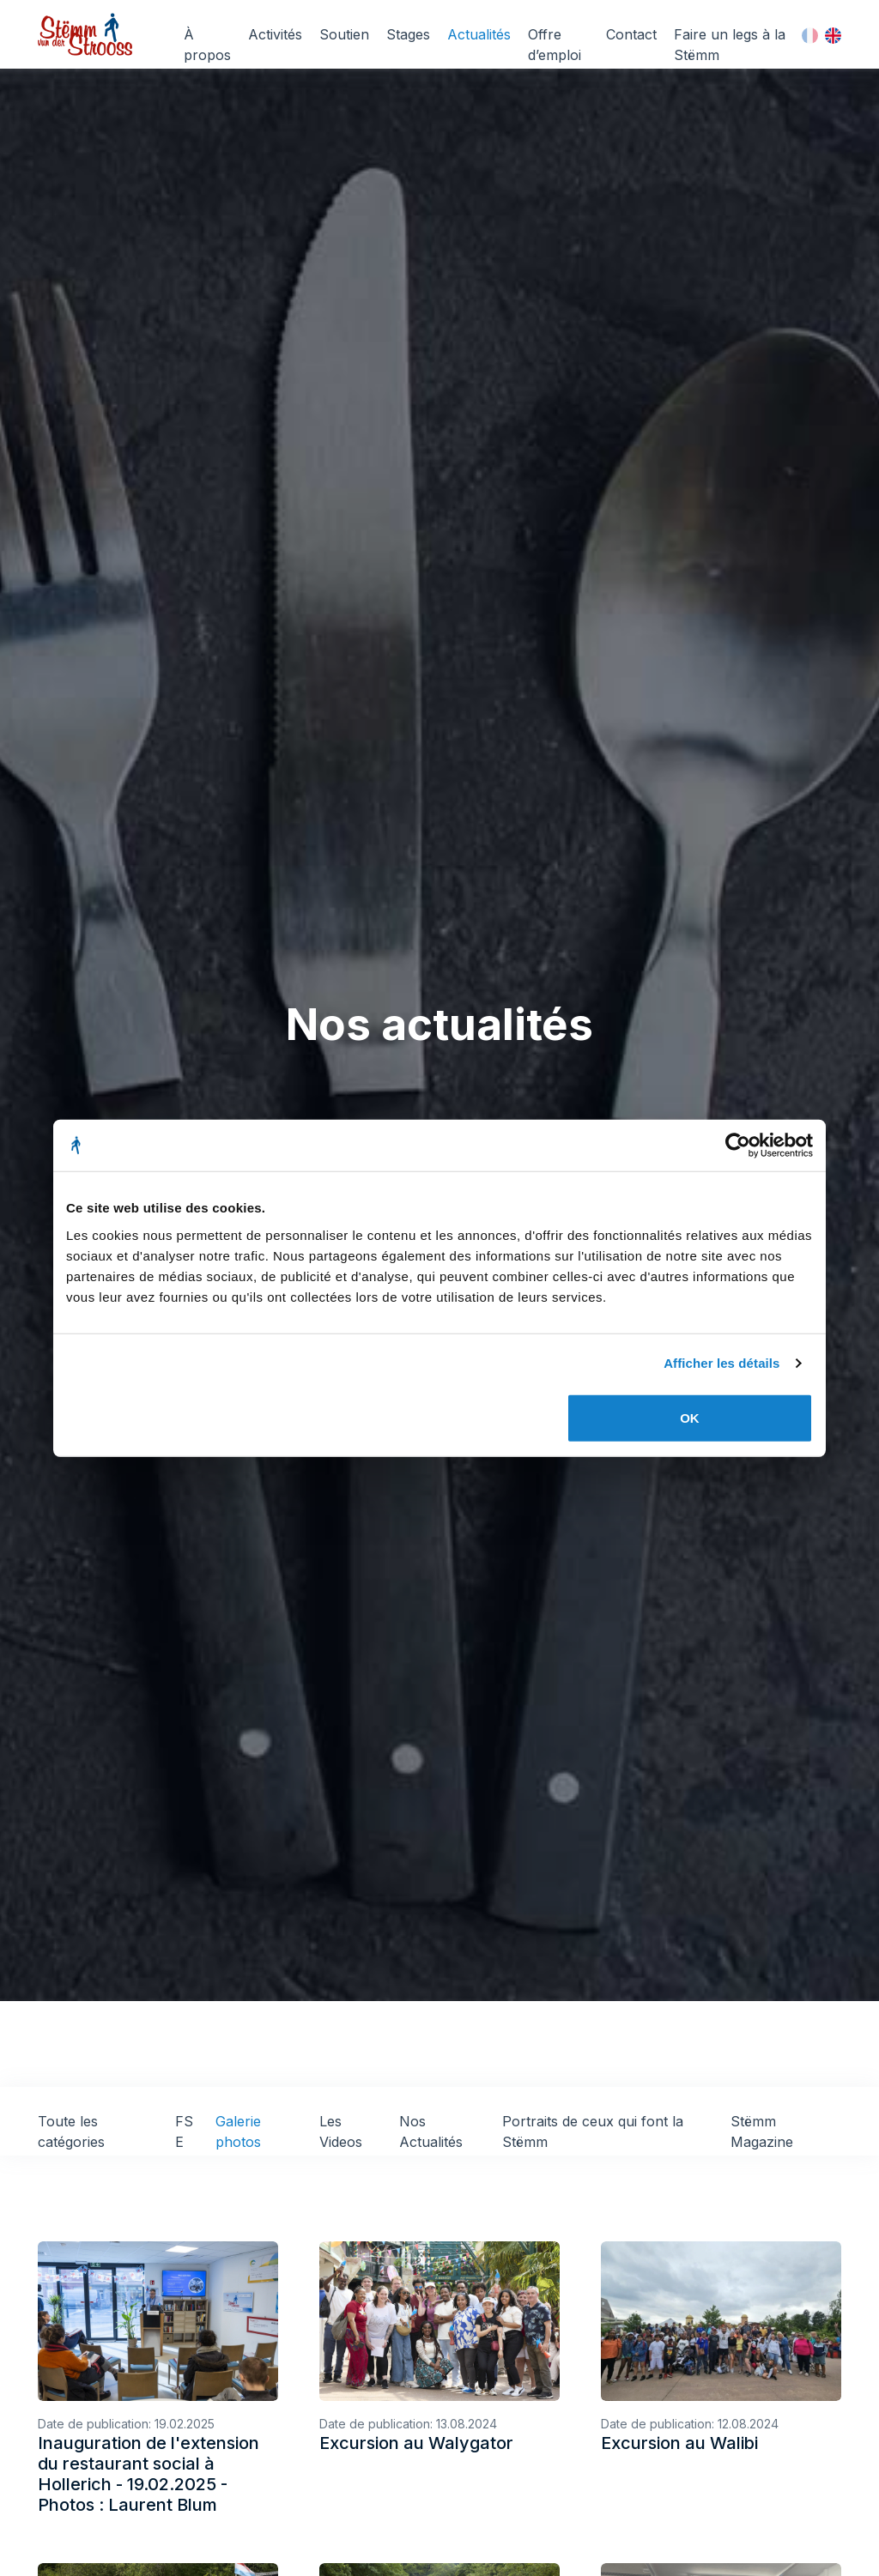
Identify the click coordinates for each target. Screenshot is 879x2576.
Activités (275, 34)
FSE (184, 2131)
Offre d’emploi (554, 44)
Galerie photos (238, 2131)
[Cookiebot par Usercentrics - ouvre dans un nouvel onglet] (738, 1145)
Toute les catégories (71, 2131)
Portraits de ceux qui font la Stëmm (592, 2131)
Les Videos (340, 2131)
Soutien (344, 34)
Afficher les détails (721, 1363)
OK (690, 1417)
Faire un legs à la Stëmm (729, 44)
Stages (408, 34)
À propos (207, 44)
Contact (631, 34)
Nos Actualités (431, 2131)
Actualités (479, 34)
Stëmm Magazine (761, 2131)
